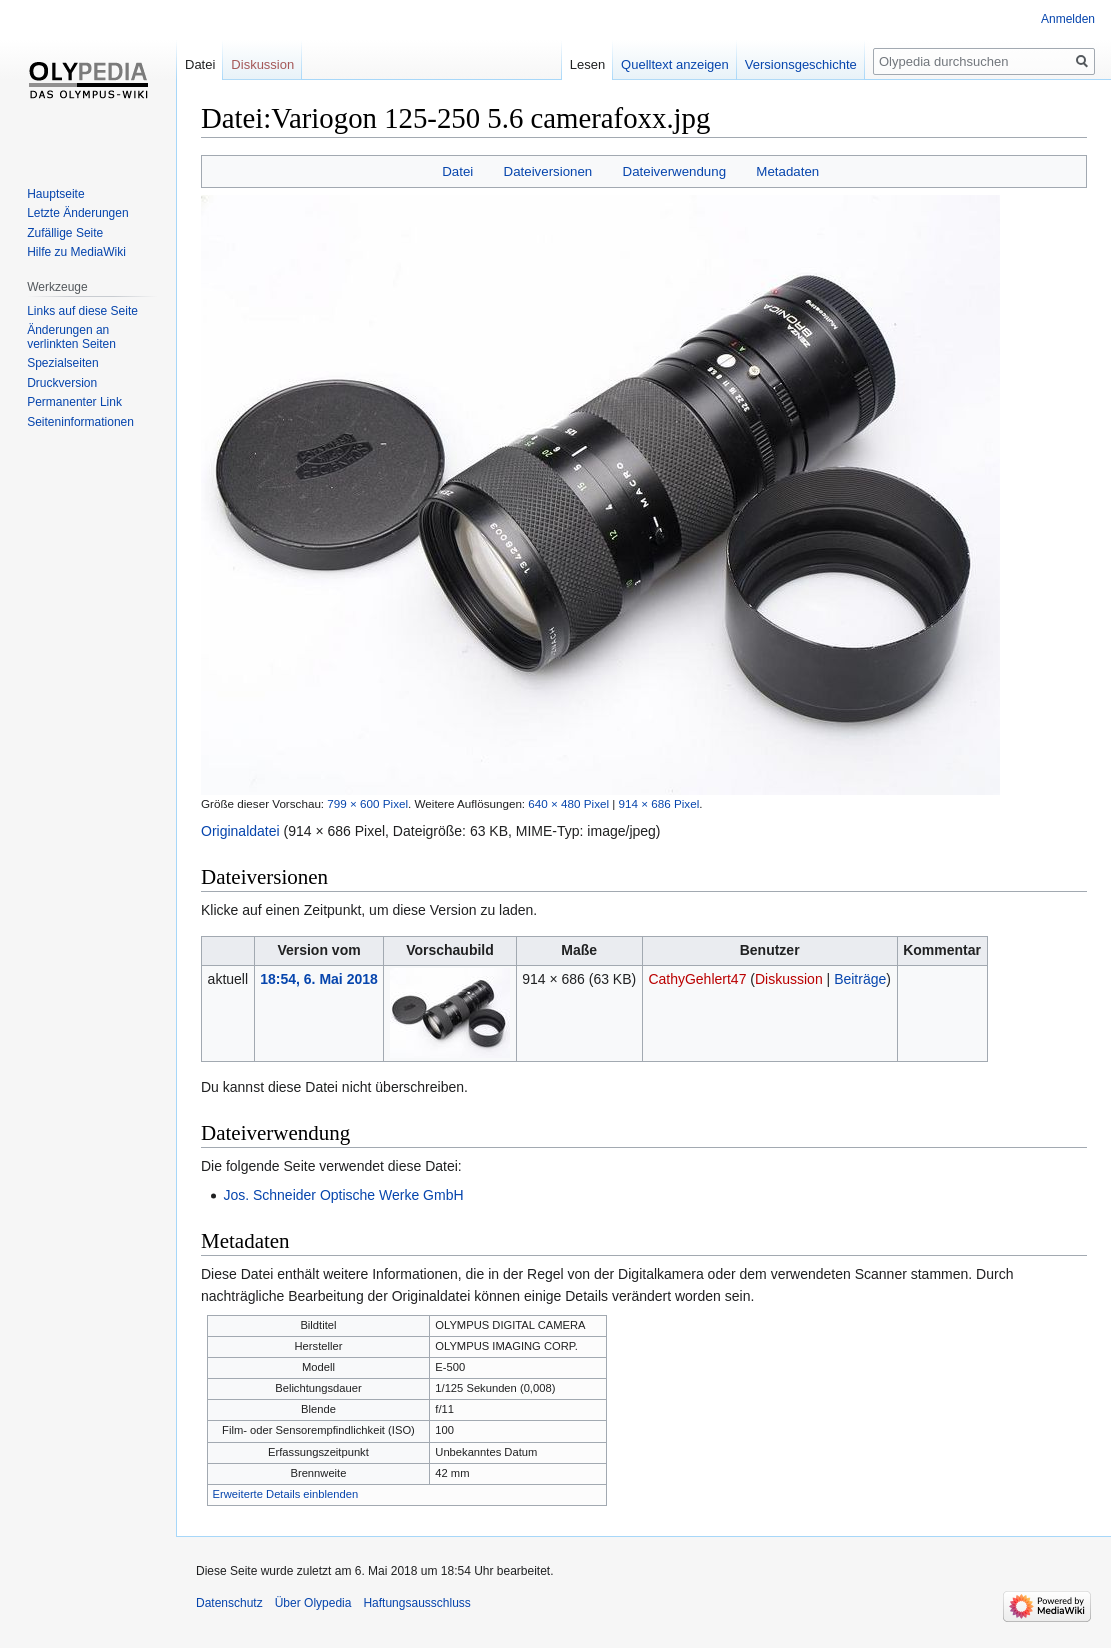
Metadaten (787, 171)
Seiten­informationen (80, 422)
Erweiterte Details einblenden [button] (286, 1494)
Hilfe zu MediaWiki (76, 252)
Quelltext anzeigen (675, 64)
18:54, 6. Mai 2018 (319, 979)
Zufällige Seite (65, 233)
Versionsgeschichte (801, 64)
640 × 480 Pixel (568, 803)
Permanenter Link (74, 402)
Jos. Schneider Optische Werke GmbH (343, 1195)
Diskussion (789, 979)
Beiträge (860, 979)
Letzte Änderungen (77, 213)
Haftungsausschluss (416, 1603)
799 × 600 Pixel (367, 803)
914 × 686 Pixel (659, 803)
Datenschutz (229, 1603)
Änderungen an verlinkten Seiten (71, 337)
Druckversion (62, 383)
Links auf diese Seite (82, 311)
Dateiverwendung (675, 171)
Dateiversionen (548, 171)
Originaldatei (240, 831)
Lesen (587, 64)
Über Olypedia (313, 1603)
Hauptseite (55, 194)
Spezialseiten (62, 363)
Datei (457, 171)
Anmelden (1068, 19)
